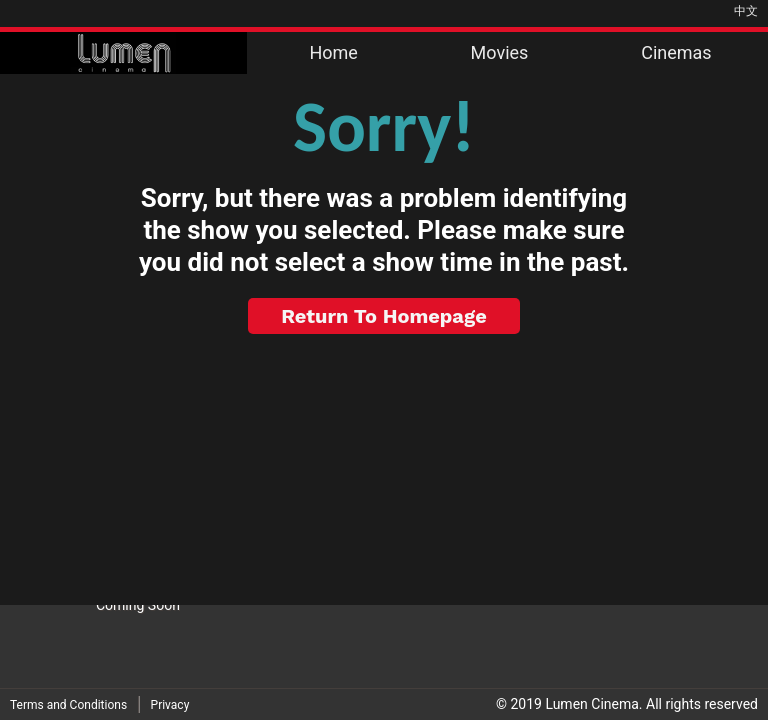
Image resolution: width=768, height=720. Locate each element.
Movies (500, 52)
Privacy (170, 705)
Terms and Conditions (68, 705)
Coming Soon (138, 605)
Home (333, 52)
